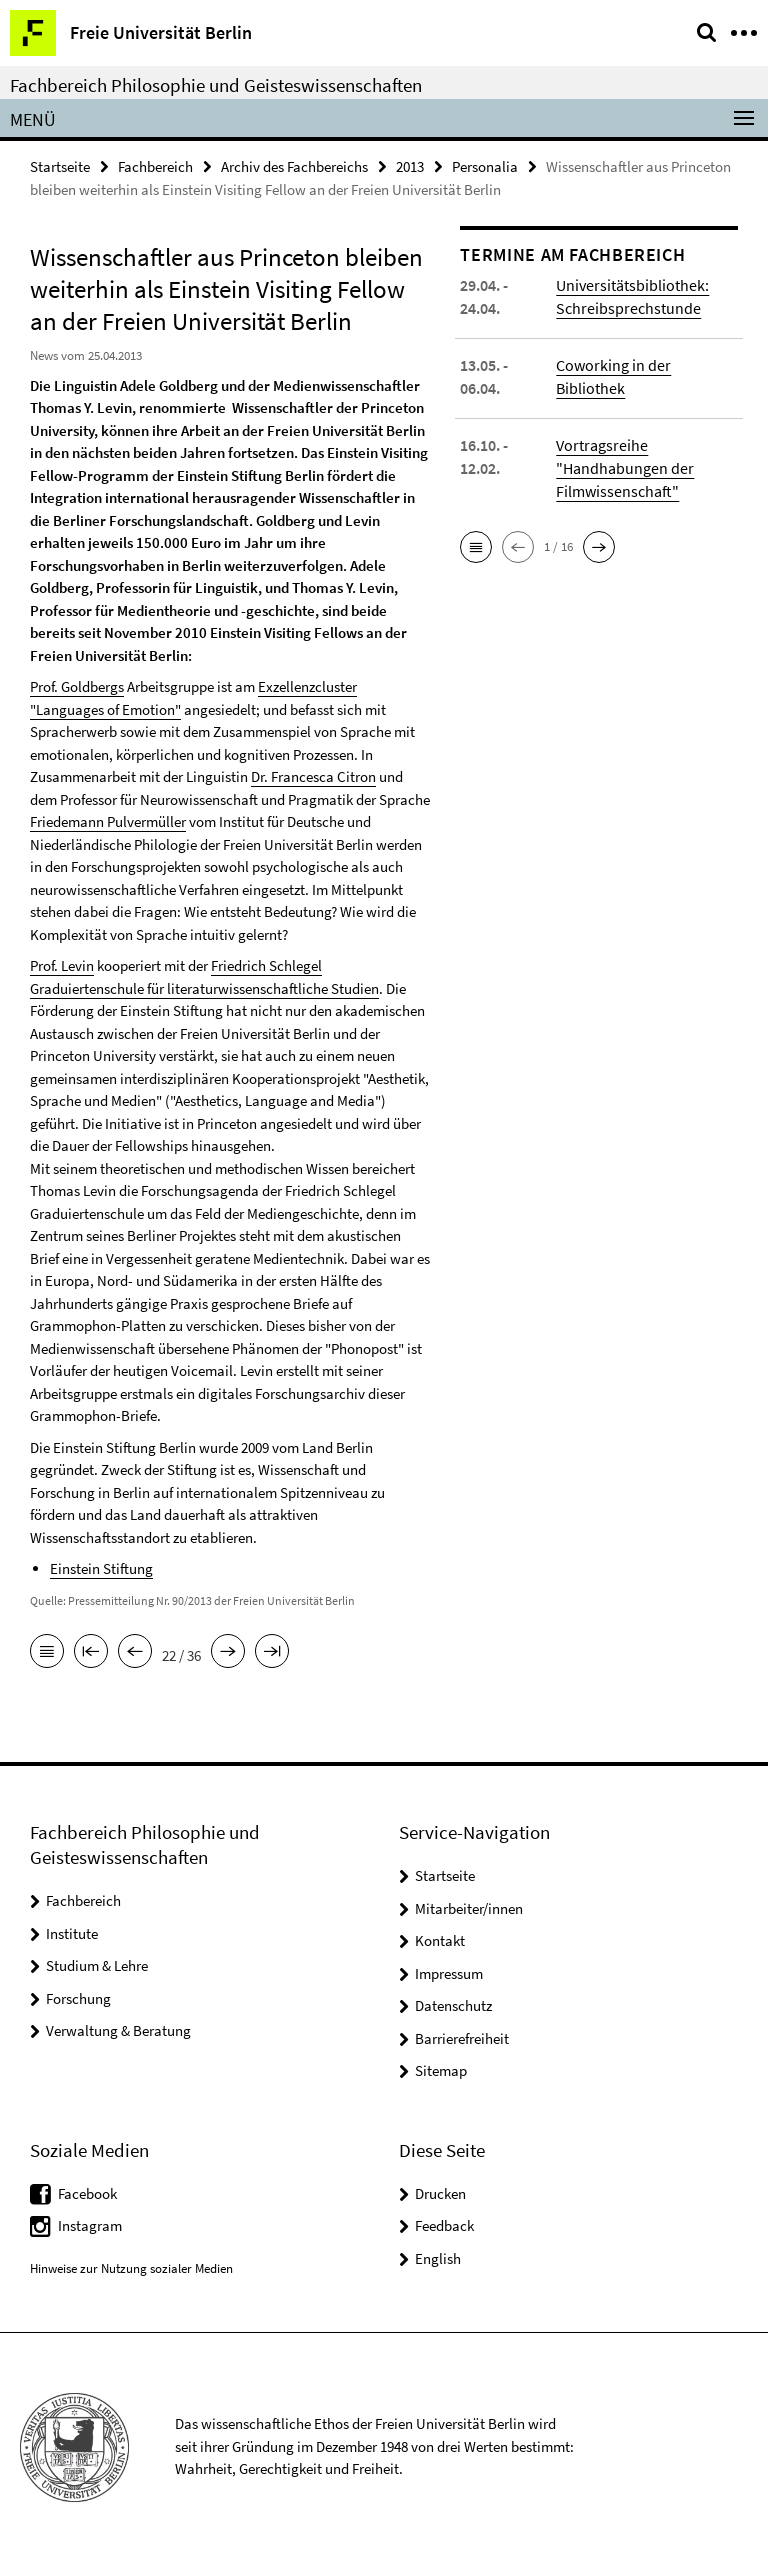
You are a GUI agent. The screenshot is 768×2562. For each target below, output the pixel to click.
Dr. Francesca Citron (313, 776)
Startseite (60, 166)
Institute (72, 1933)
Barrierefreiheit (462, 2038)
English (438, 2258)
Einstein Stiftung (101, 1568)
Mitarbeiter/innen (469, 1908)
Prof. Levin (62, 965)
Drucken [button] (440, 2193)
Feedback (444, 2225)
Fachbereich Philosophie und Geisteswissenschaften (216, 85)
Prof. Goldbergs (77, 686)
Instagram (90, 2225)
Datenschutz (453, 2005)
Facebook (87, 2193)
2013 (410, 166)
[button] (476, 547)
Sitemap (441, 2070)
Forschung (78, 1998)
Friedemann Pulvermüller (108, 821)
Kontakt (440, 1940)
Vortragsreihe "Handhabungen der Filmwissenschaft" (625, 468)
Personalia (485, 166)
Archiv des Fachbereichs (294, 166)
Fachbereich (155, 166)
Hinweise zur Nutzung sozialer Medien (131, 2268)
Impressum (449, 1973)
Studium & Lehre (97, 1965)
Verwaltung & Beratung (118, 2030)
